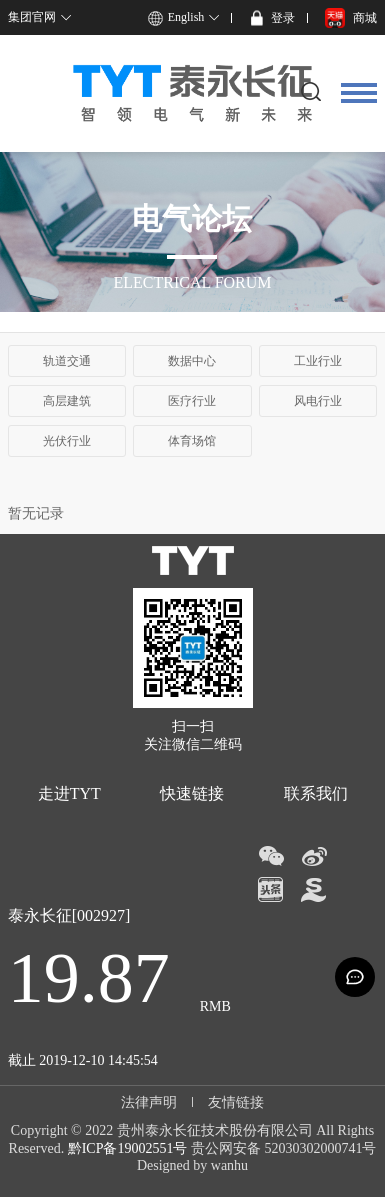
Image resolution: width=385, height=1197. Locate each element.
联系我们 (316, 793)
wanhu (229, 1165)
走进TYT (69, 793)
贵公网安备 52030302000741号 (284, 1148)
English (186, 17)
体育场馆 (192, 441)
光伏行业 (67, 441)
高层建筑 (67, 401)
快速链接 (192, 793)
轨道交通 (67, 361)
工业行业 (318, 361)
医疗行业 (192, 401)
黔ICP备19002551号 (128, 1148)
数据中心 (192, 361)
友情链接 (236, 1102)
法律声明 (149, 1102)
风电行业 (318, 401)
